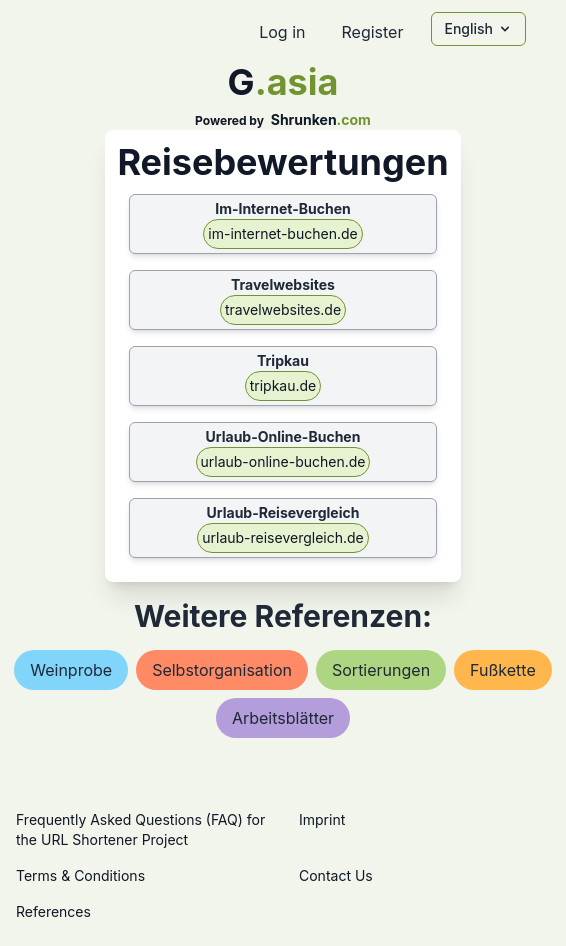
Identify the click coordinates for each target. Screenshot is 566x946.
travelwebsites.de (283, 309)
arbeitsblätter (283, 718)
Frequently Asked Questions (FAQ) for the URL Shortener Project (140, 829)
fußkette (503, 670)
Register (372, 32)
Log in (282, 32)
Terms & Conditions (80, 875)
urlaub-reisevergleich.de (283, 537)
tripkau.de (283, 385)
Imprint (322, 819)
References (53, 911)
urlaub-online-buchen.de (283, 461)
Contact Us (336, 875)
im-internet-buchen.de (282, 233)
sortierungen (381, 670)
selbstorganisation (222, 670)
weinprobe (71, 670)
